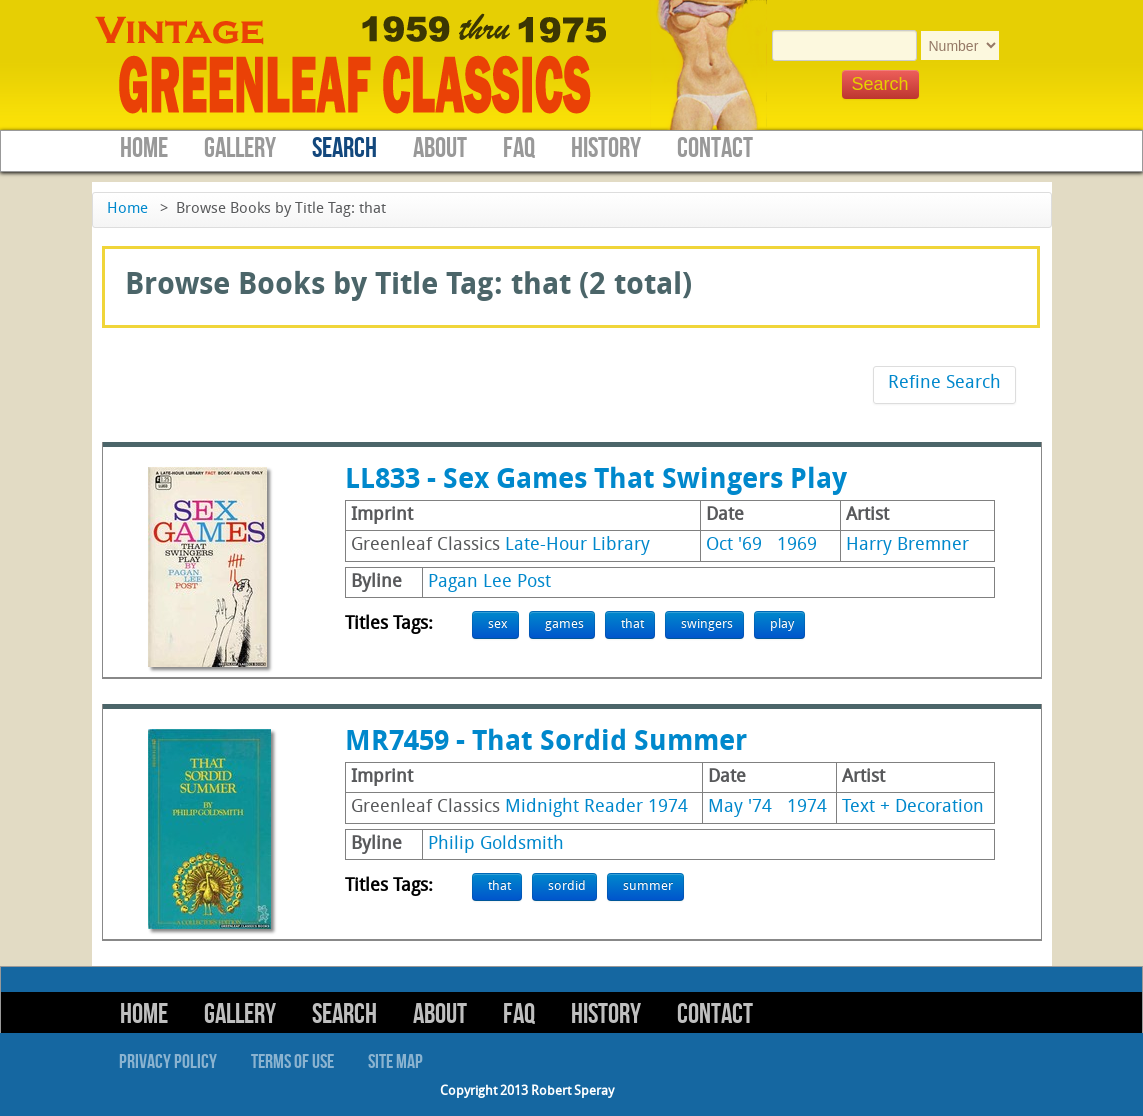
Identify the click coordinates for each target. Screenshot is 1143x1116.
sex (498, 624)
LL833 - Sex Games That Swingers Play (596, 481)
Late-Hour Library (577, 545)
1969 (797, 545)
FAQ (519, 148)
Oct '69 (734, 545)
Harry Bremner (907, 545)
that (632, 624)
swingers (707, 624)
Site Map (395, 1062)
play (782, 624)
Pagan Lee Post (489, 582)
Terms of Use (292, 1062)
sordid (567, 886)
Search (344, 148)
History (606, 148)
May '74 (740, 807)
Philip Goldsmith (496, 844)
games (564, 624)
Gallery (240, 148)
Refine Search (944, 383)
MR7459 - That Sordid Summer (546, 743)
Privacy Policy (168, 1062)
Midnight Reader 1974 (596, 807)
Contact (715, 148)
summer (648, 886)
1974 (807, 807)
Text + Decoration (913, 807)
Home (144, 148)
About (440, 148)
